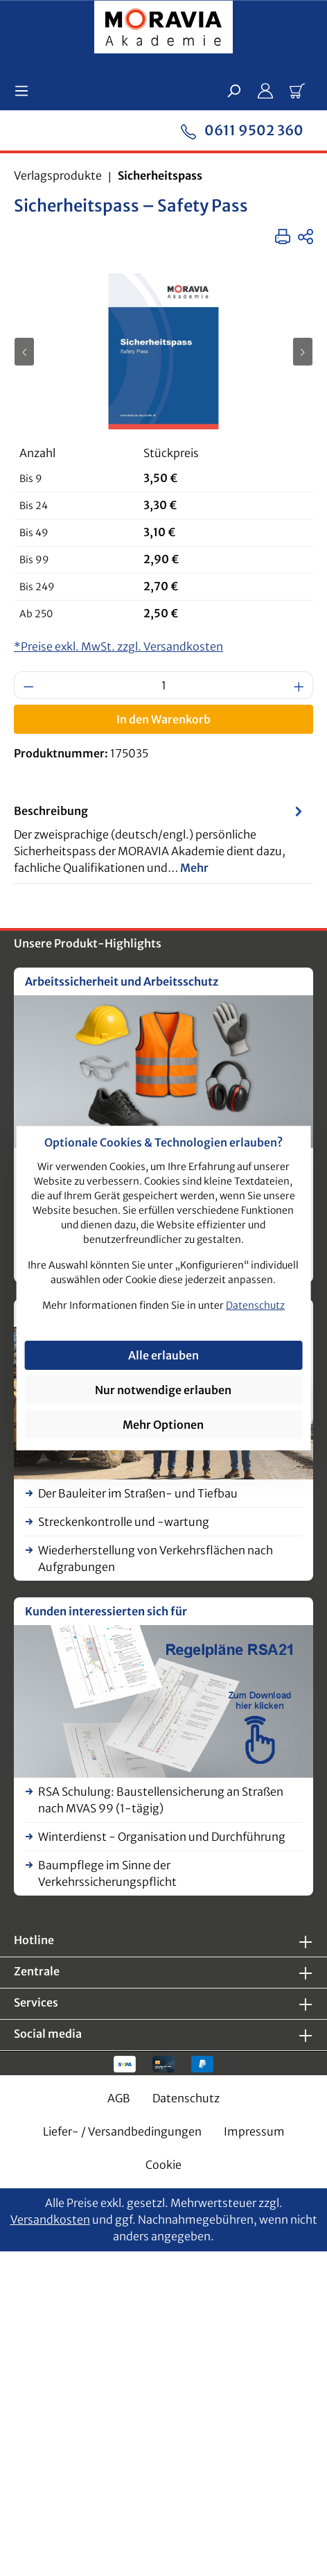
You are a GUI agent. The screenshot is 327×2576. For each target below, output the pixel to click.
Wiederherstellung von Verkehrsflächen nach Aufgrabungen (155, 1558)
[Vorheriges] (24, 351)
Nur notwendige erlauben (163, 1390)
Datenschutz (186, 2098)
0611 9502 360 (242, 129)
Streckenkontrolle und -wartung (123, 1522)
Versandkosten (50, 2219)
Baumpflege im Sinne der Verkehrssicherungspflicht (107, 1873)
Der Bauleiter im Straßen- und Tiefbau (138, 1493)
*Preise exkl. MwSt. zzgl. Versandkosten (118, 646)
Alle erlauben (163, 1355)
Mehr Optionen (163, 1425)
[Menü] (25, 90)
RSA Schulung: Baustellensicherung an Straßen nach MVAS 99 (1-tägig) (160, 1800)
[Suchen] (233, 90)
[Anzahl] (163, 685)
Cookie (163, 2165)
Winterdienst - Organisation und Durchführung (161, 1837)
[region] (163, 351)
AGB (118, 2098)
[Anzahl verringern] (28, 685)
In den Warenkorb (163, 719)
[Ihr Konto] (265, 90)
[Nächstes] (302, 351)
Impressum (254, 2131)
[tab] (160, 838)
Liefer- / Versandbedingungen (122, 2131)
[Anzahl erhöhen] (299, 685)
